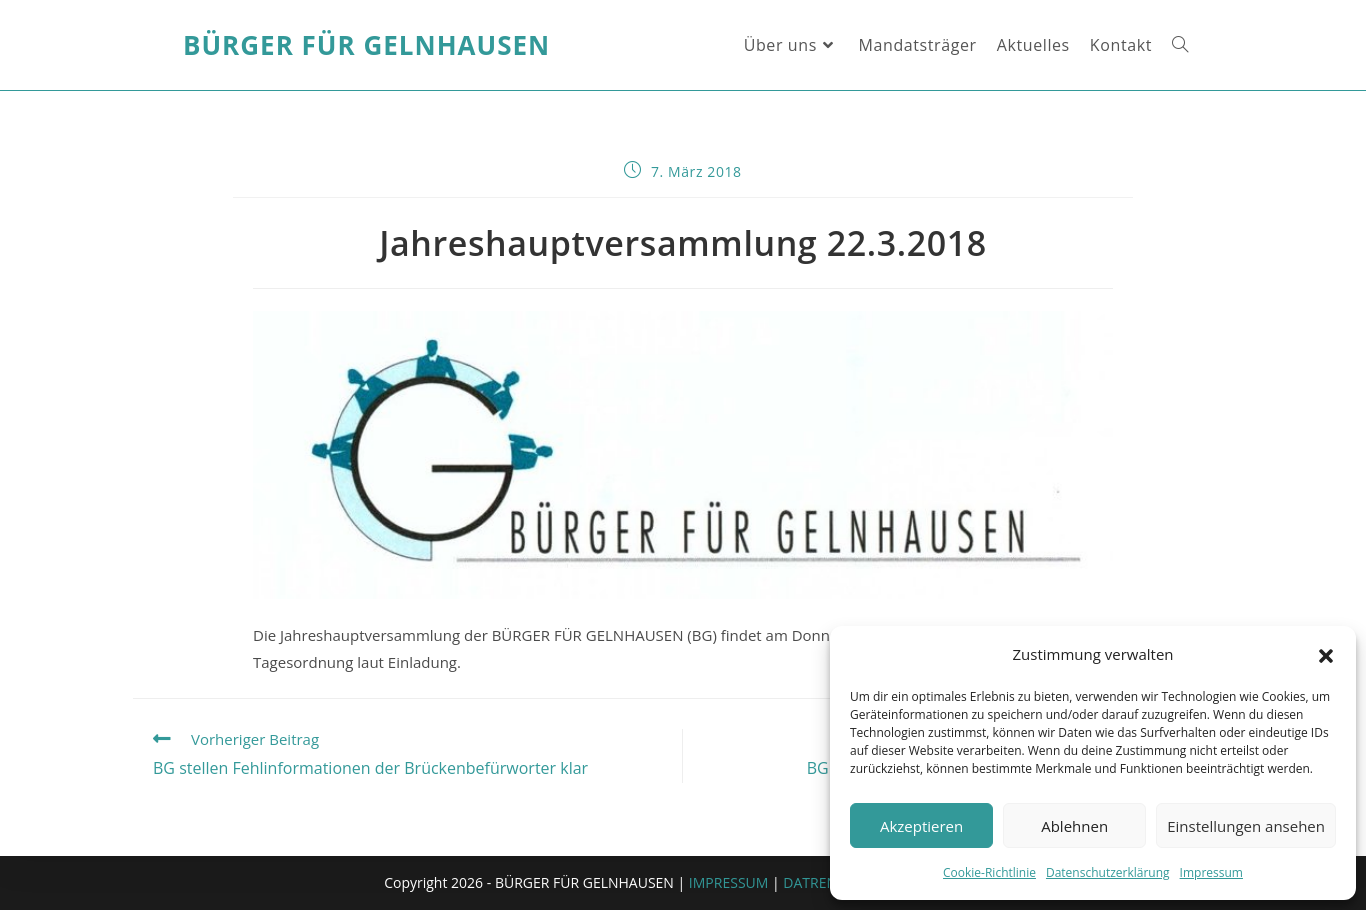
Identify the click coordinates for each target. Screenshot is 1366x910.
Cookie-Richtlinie (989, 872)
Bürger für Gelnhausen (366, 45)
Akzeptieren (921, 826)
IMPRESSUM (729, 882)
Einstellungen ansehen (1246, 826)
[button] (1326, 655)
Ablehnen (1074, 826)
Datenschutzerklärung (1108, 872)
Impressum (1211, 872)
